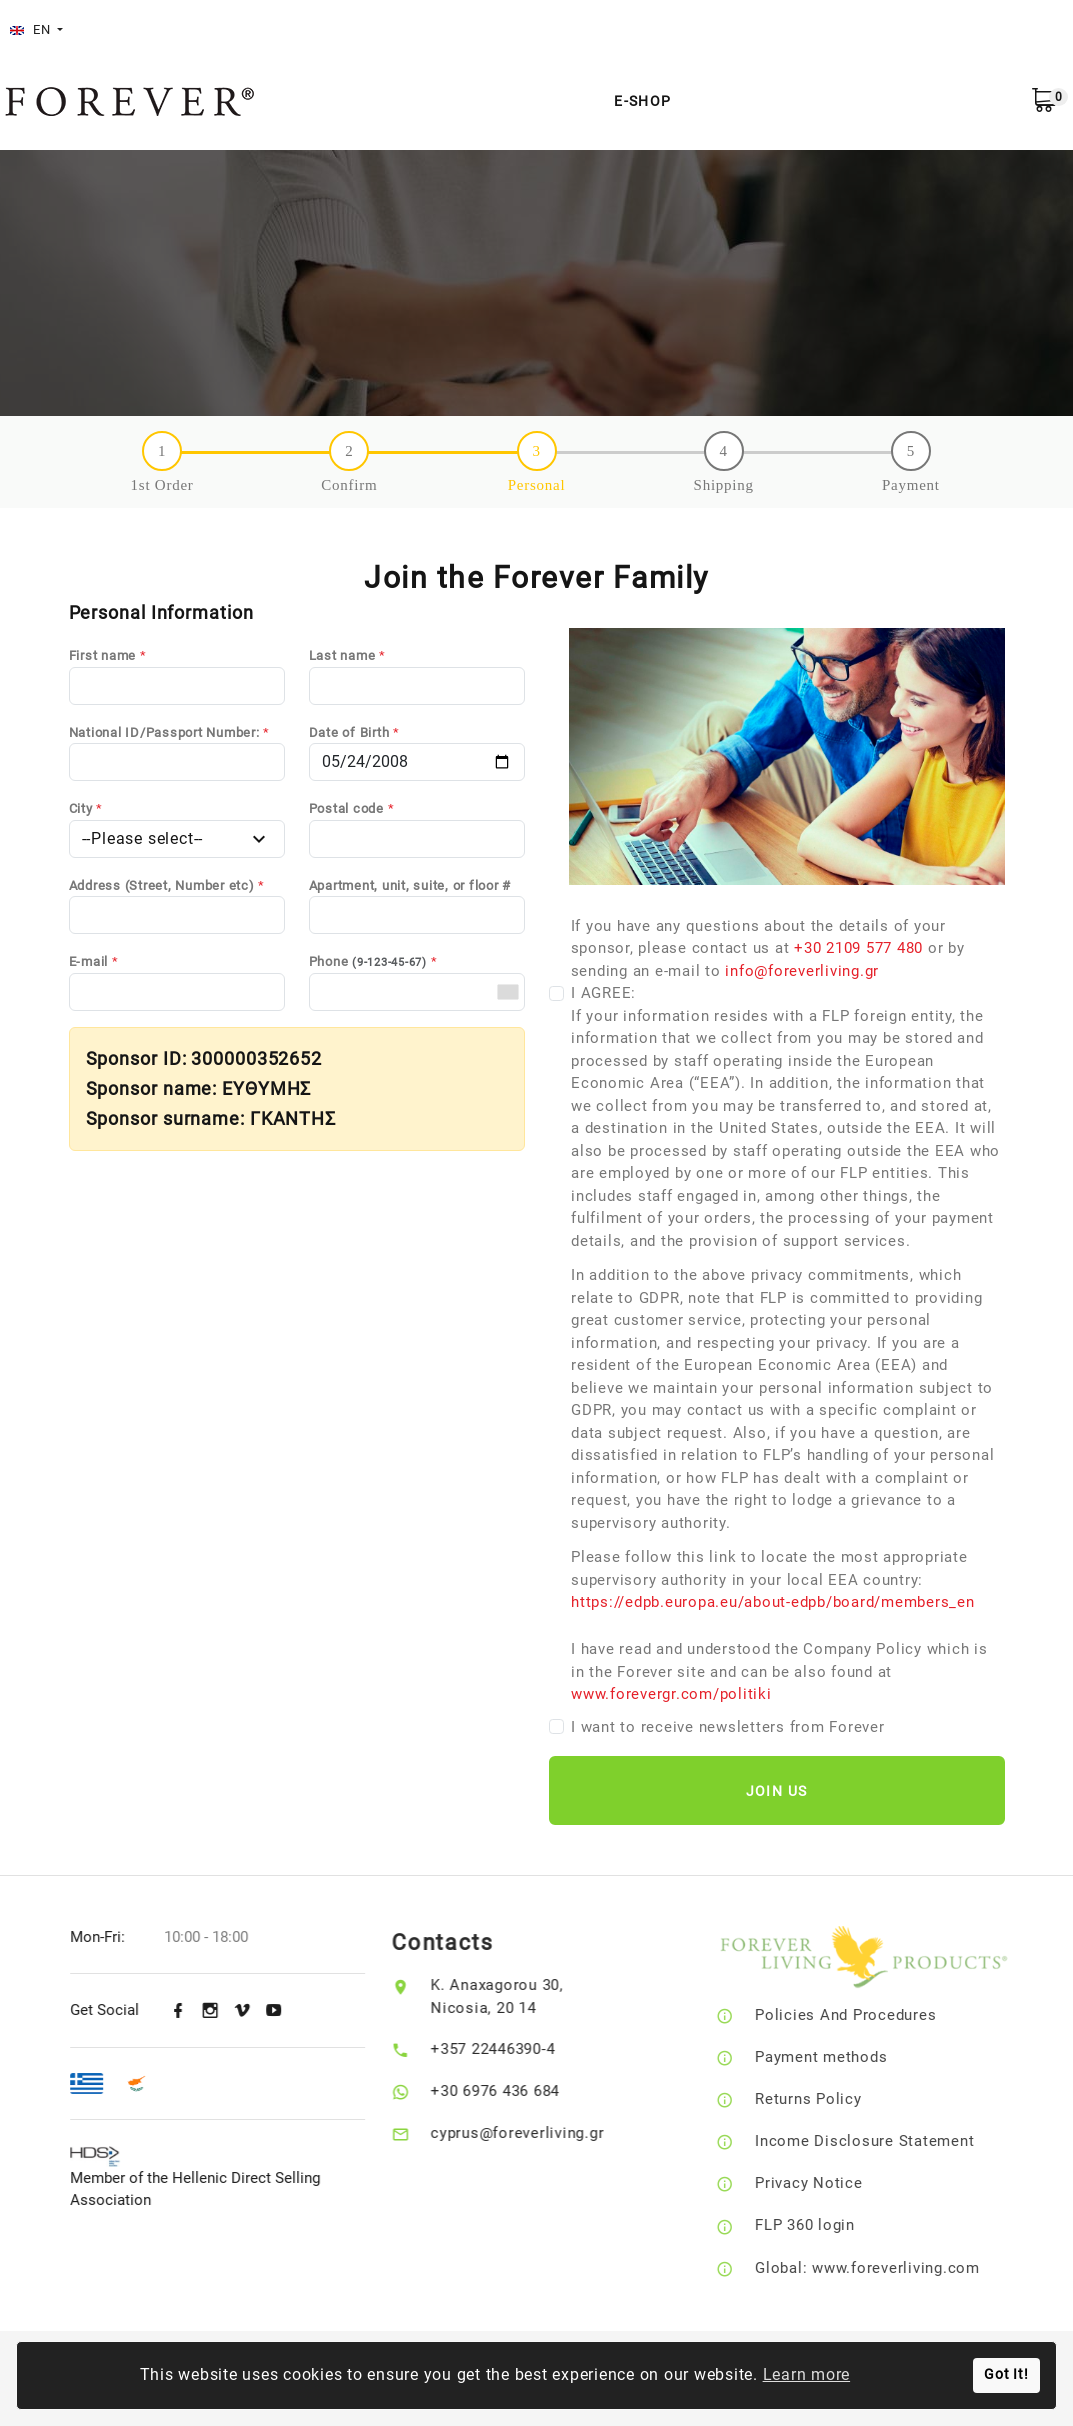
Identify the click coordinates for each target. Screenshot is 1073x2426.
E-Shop (642, 101)
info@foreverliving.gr (802, 971)
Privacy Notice (838, 2184)
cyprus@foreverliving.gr (538, 2133)
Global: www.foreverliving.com (896, 2268)
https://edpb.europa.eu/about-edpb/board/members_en (773, 1602)
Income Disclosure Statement (893, 2141)
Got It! (1006, 2374)
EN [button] (32, 29)
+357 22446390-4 (514, 2049)
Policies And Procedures (874, 2015)
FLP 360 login (834, 2226)
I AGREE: (788, 1299)
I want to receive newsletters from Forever (728, 1727)
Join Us (777, 1791)
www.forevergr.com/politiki (671, 1694)
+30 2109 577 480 (858, 948)
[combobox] (507, 992)
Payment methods (850, 2057)
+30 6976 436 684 (516, 2091)
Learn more (807, 2374)
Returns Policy (837, 2099)
